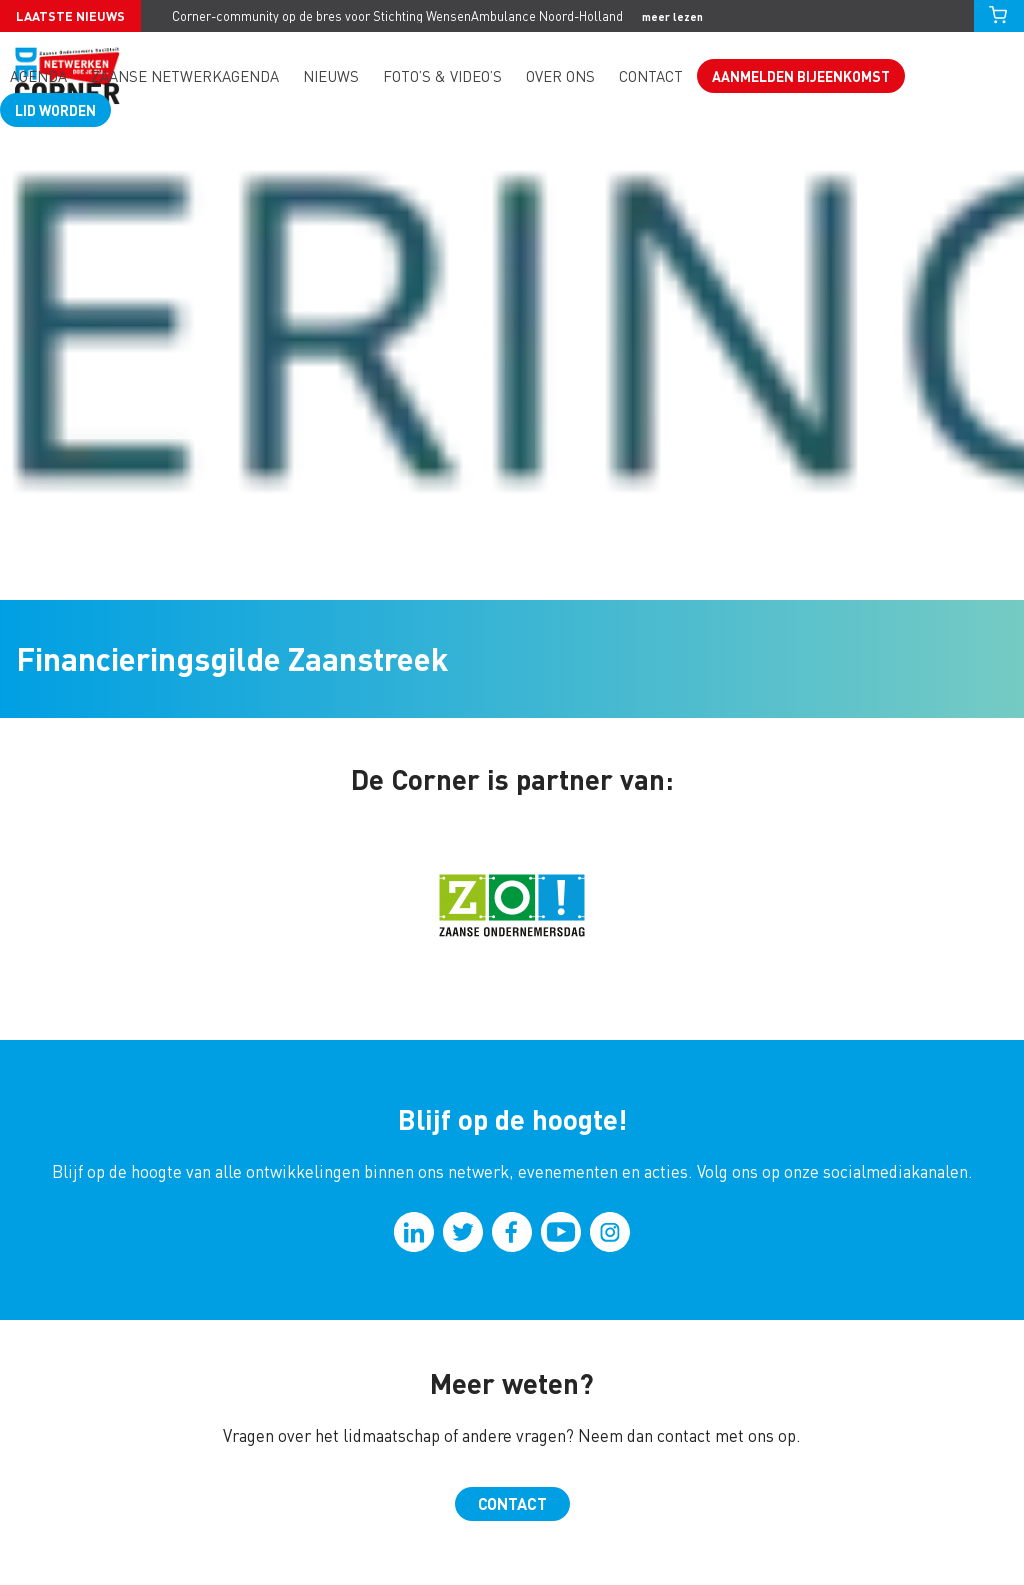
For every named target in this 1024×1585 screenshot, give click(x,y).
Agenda (38, 76)
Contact (651, 76)
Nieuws (331, 76)
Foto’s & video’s (442, 76)
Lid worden (55, 110)
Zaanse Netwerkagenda (185, 76)
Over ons (560, 76)
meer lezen (672, 16)
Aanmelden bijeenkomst (801, 76)
